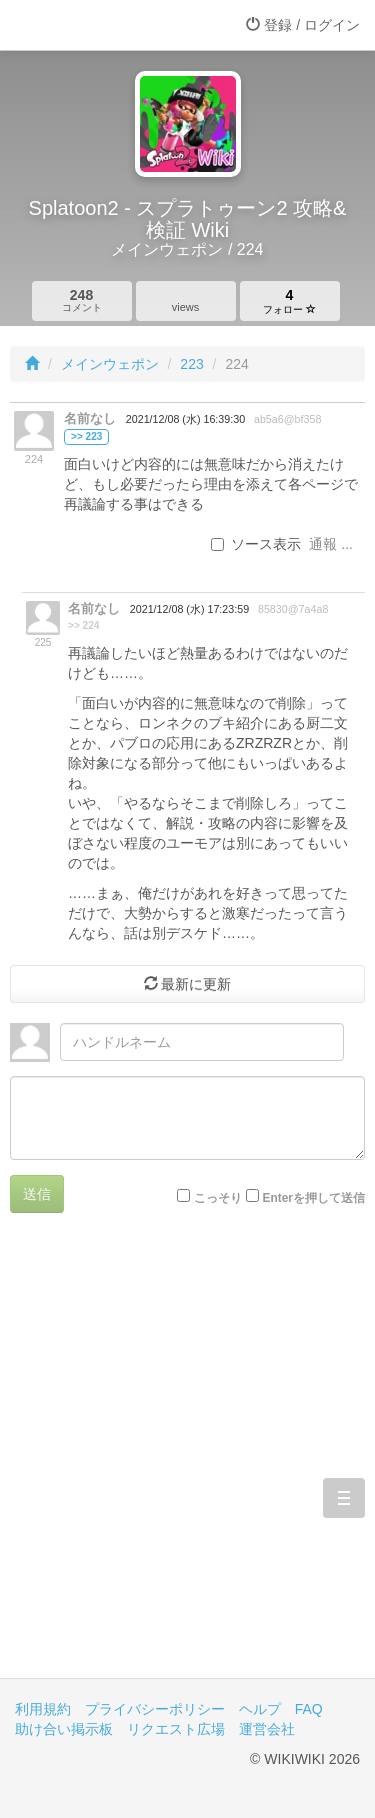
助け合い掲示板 (64, 1729)
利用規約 (43, 1709)
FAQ (309, 1709)
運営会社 (267, 1729)
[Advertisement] (187, 1460)
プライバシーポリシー (155, 1709)
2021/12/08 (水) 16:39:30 (185, 419)
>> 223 (86, 436)
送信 (37, 1194)
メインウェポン (110, 364)
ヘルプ (260, 1709)
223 (191, 364)
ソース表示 (256, 544)
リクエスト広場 (176, 1729)
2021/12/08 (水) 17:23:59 (189, 609)
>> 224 (83, 625)
